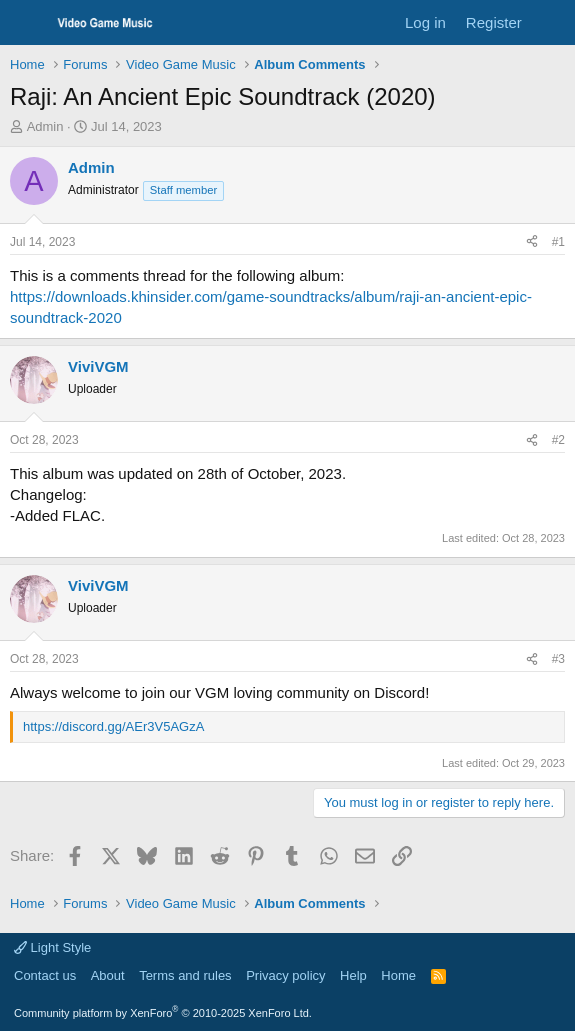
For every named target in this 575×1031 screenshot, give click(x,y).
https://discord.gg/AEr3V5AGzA (113, 726)
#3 (558, 659)
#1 (558, 242)
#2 (558, 440)
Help (353, 975)
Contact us (45, 975)
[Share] (532, 242)
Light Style (52, 947)
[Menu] (27, 23)
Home (398, 975)
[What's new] (551, 22)
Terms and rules (185, 975)
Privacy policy (285, 975)
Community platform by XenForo (163, 1013)
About (108, 975)
